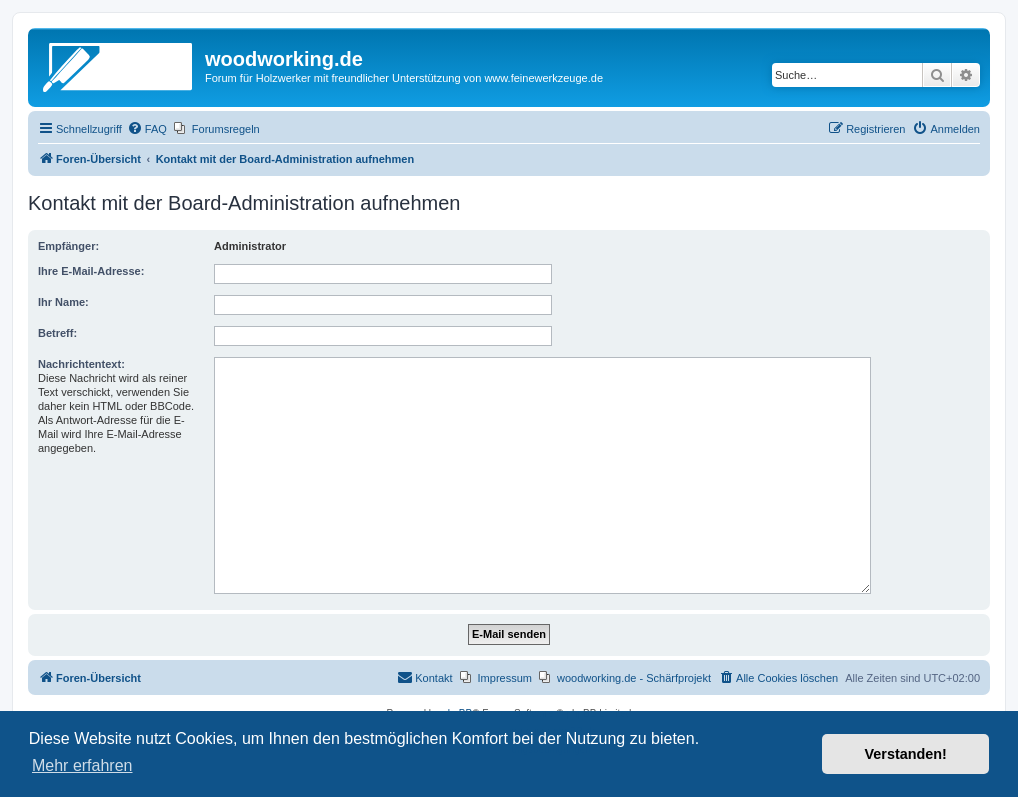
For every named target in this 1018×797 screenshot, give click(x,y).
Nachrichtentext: (81, 364)
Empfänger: (68, 246)
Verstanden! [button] (906, 754)
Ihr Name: (63, 302)
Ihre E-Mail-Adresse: (91, 271)
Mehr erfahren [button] (82, 765)
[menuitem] (147, 129)
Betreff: (57, 333)
